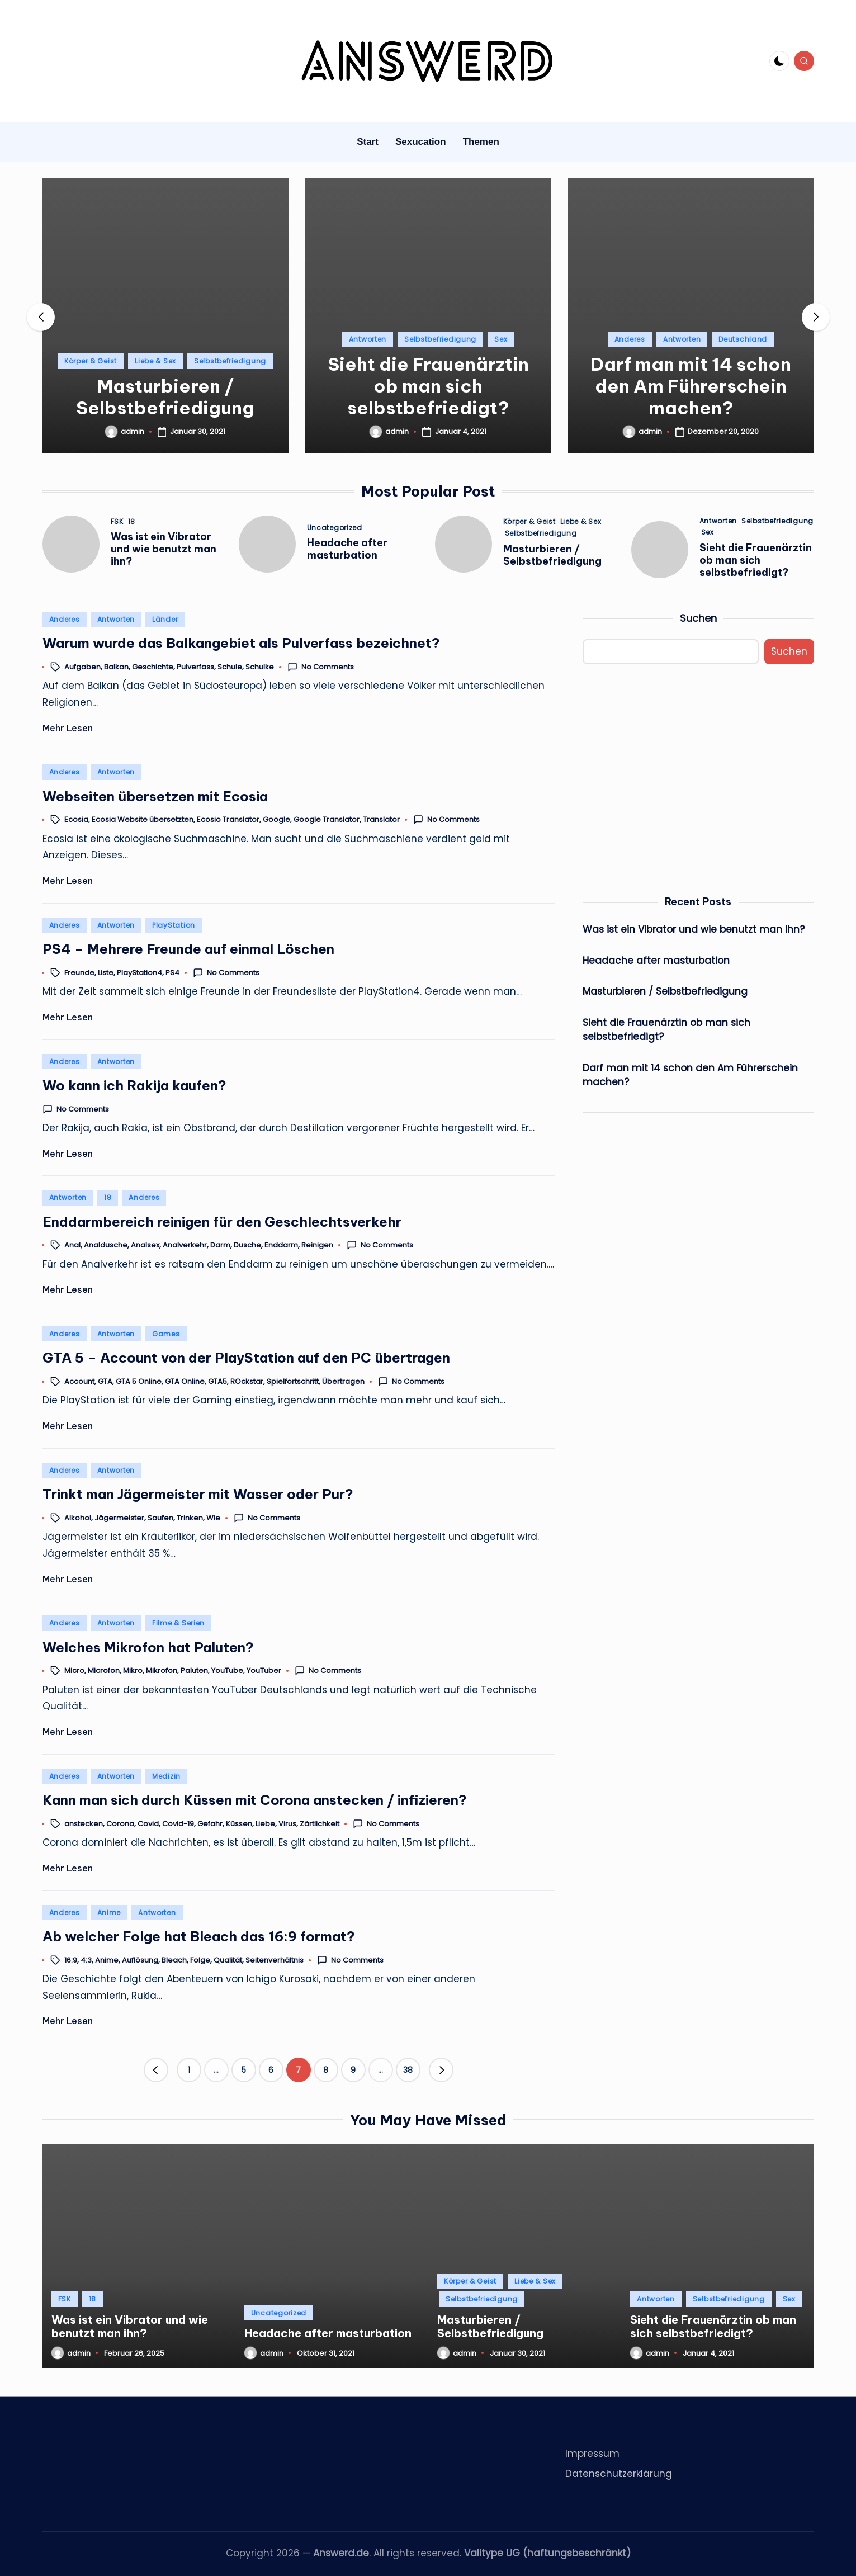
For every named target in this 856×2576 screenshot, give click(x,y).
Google (276, 820)
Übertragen (343, 1381)
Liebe (265, 1823)
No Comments (320, 667)
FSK (117, 522)
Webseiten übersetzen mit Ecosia (155, 796)
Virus (287, 1823)
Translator (381, 820)
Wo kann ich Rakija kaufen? (134, 1085)
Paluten (194, 1671)
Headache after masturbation (347, 548)
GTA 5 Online (139, 1381)
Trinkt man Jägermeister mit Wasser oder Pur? (197, 1494)
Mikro (133, 1671)
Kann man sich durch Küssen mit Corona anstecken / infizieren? (254, 1800)
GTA (105, 1381)
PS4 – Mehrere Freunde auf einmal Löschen (188, 948)
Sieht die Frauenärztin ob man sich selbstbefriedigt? (428, 386)
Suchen (698, 618)
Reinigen (317, 1245)
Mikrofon (161, 1671)
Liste (105, 972)
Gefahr (210, 1823)
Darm (220, 1245)
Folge (200, 1960)
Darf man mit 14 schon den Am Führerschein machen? (690, 386)
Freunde (79, 972)
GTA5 (217, 1381)
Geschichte (152, 666)
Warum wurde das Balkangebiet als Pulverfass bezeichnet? (241, 643)
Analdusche (105, 1245)
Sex (500, 339)
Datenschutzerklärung (618, 2473)
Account (79, 1381)
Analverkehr (185, 1245)
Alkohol (77, 1517)
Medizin (166, 1776)
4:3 (86, 1960)
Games (166, 1334)
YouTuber (264, 1671)
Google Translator (327, 820)
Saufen (160, 1517)
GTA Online (185, 1381)
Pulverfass (195, 666)
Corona (120, 1823)
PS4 (172, 972)
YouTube (227, 1671)
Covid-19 (178, 1823)
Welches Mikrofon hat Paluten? (148, 1647)
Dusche (247, 1245)
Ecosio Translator (228, 820)
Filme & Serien (178, 1623)
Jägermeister (119, 1517)
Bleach (174, 1960)
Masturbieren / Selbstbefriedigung (165, 397)
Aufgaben (82, 666)
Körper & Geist (90, 361)
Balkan (116, 666)
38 (408, 2070)
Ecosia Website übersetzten (142, 820)
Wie (213, 1517)
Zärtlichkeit (319, 1823)
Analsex (145, 1245)
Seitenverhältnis (274, 1960)
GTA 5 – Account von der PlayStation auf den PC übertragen (246, 1357)
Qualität (228, 1960)
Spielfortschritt (293, 1381)
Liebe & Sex (155, 361)
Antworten (367, 339)
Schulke (259, 666)
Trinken (190, 1517)
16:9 (70, 1960)
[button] (816, 317)
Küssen (239, 1823)
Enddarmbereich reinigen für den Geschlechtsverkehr (221, 1221)
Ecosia (76, 820)
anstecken (83, 1823)
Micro (74, 1671)
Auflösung (140, 1960)
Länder (165, 619)
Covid (148, 1823)
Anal (72, 1245)
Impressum (592, 2453)
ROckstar (246, 1381)
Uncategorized (334, 528)
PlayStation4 (139, 972)
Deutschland (742, 339)
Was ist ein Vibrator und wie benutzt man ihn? (163, 549)
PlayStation (173, 925)
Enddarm (281, 1245)
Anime (109, 1912)
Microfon (104, 1671)
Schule (229, 666)
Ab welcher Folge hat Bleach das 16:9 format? (198, 1936)
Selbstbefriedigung (230, 361)
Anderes (629, 339)
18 (131, 522)
